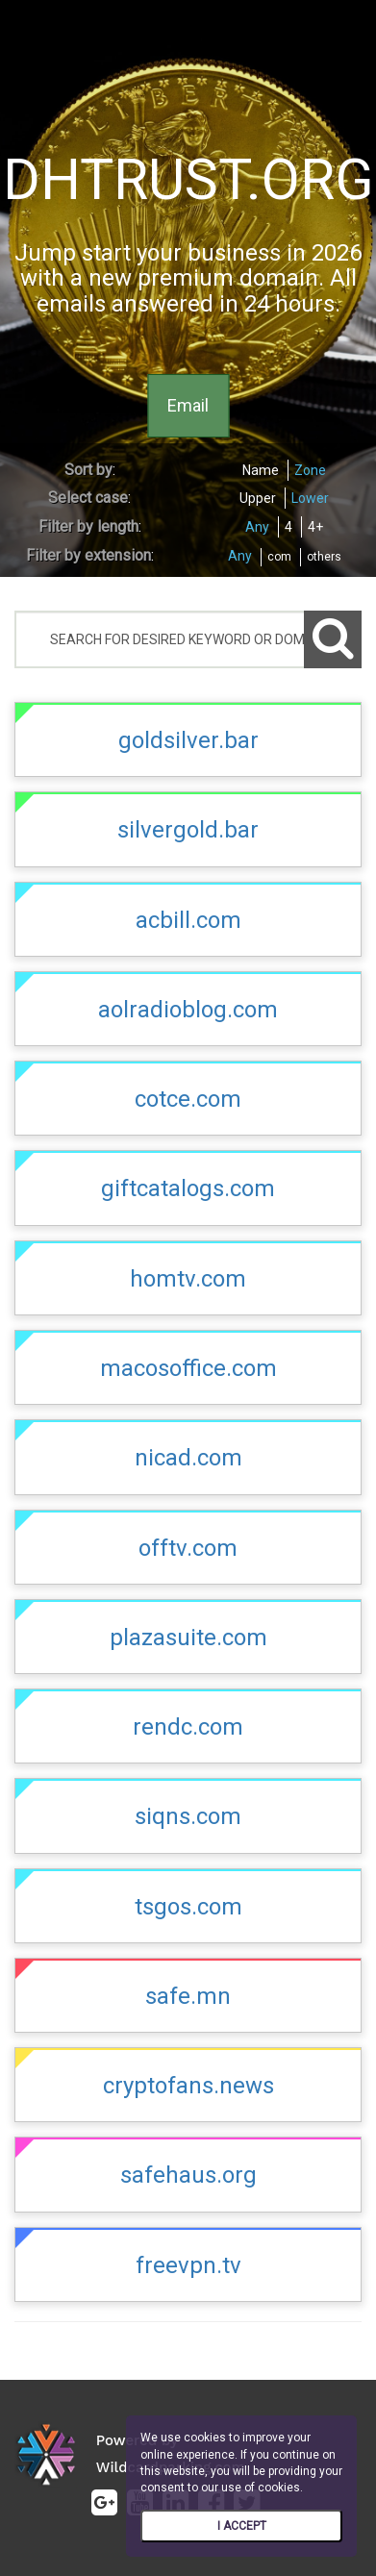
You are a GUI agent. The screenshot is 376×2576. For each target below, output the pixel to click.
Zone (310, 470)
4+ (315, 527)
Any (257, 527)
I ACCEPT (241, 2526)
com (279, 556)
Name (260, 470)
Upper (257, 498)
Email (188, 405)
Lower (310, 498)
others (324, 556)
